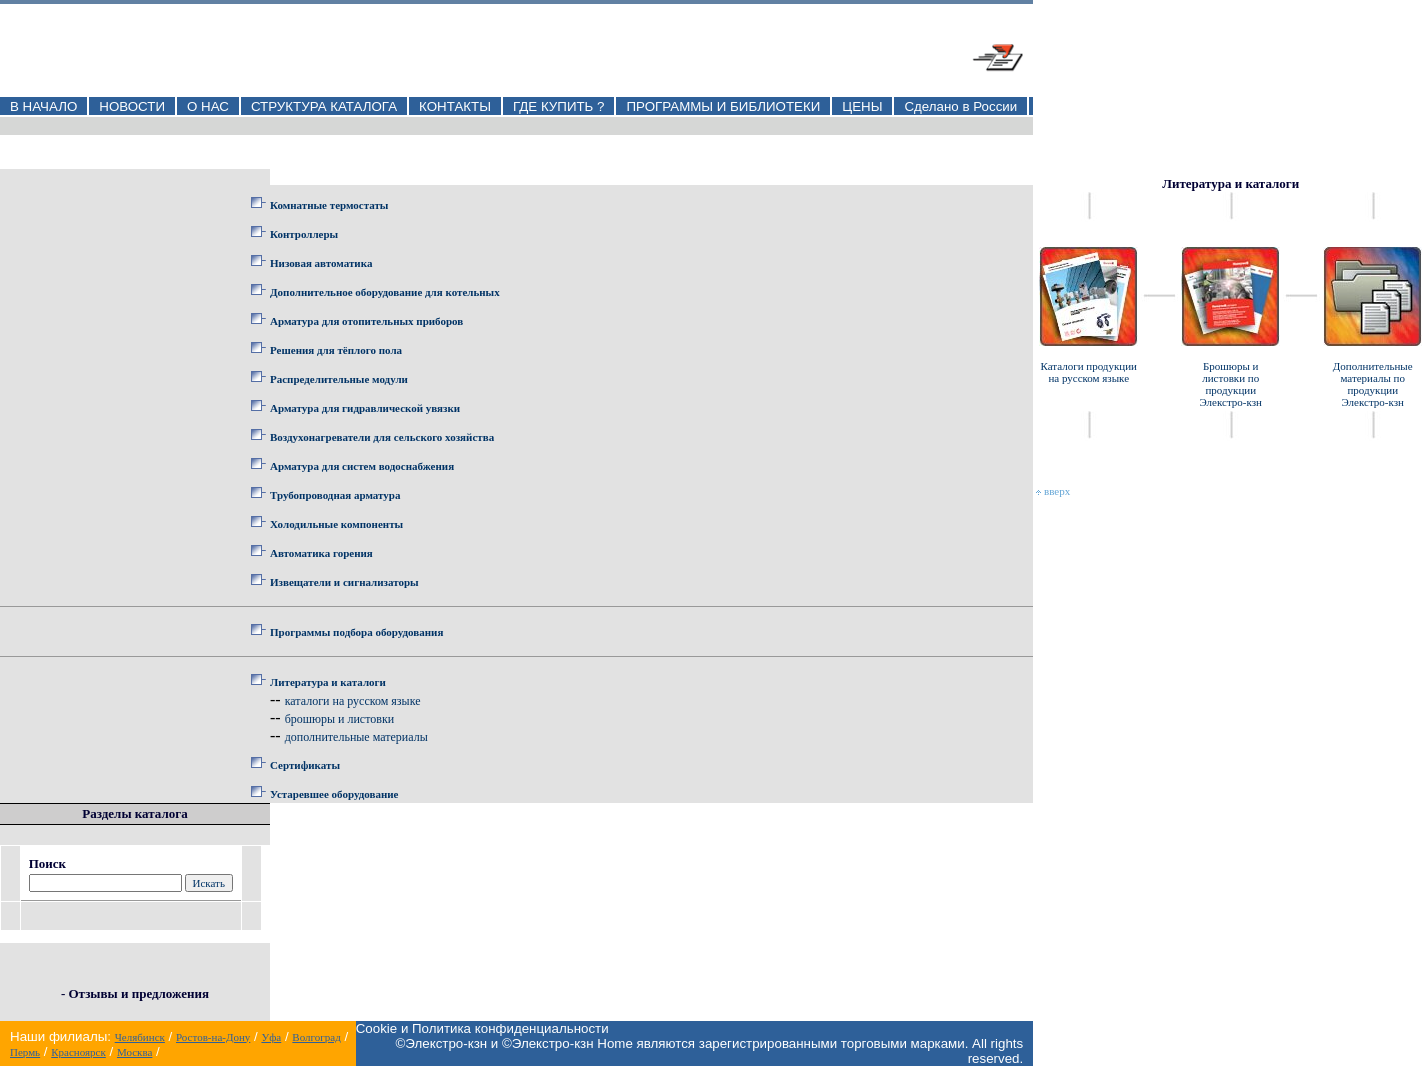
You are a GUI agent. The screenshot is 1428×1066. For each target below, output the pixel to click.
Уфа (271, 1037)
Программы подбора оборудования (356, 632)
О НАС (208, 106)
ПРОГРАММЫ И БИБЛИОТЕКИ (723, 106)
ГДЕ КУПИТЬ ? (559, 106)
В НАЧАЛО (43, 106)
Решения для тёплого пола (336, 350)
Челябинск (140, 1037)
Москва (134, 1052)
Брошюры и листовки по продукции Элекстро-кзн (1230, 384)
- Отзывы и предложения (135, 993)
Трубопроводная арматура (335, 495)
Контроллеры (304, 234)
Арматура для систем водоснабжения (362, 466)
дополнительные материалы (356, 737)
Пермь (25, 1052)
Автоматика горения (321, 553)
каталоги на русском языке (353, 701)
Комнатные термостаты (329, 205)
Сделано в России (960, 106)
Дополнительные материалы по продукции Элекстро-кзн (1373, 384)
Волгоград (316, 1037)
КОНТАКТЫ (455, 106)
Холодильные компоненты (336, 524)
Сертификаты (305, 765)
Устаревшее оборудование (334, 794)
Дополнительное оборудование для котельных (385, 292)
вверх (1053, 491)
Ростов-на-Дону (213, 1037)
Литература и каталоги (328, 682)
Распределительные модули (339, 379)
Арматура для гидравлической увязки (365, 408)
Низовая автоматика (321, 263)
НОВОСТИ (132, 106)
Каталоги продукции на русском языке (1088, 372)
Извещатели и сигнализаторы (344, 582)
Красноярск (78, 1052)
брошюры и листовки (340, 719)
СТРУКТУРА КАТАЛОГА (324, 106)
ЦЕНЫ (862, 106)
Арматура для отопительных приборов (366, 321)
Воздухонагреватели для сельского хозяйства (382, 437)
